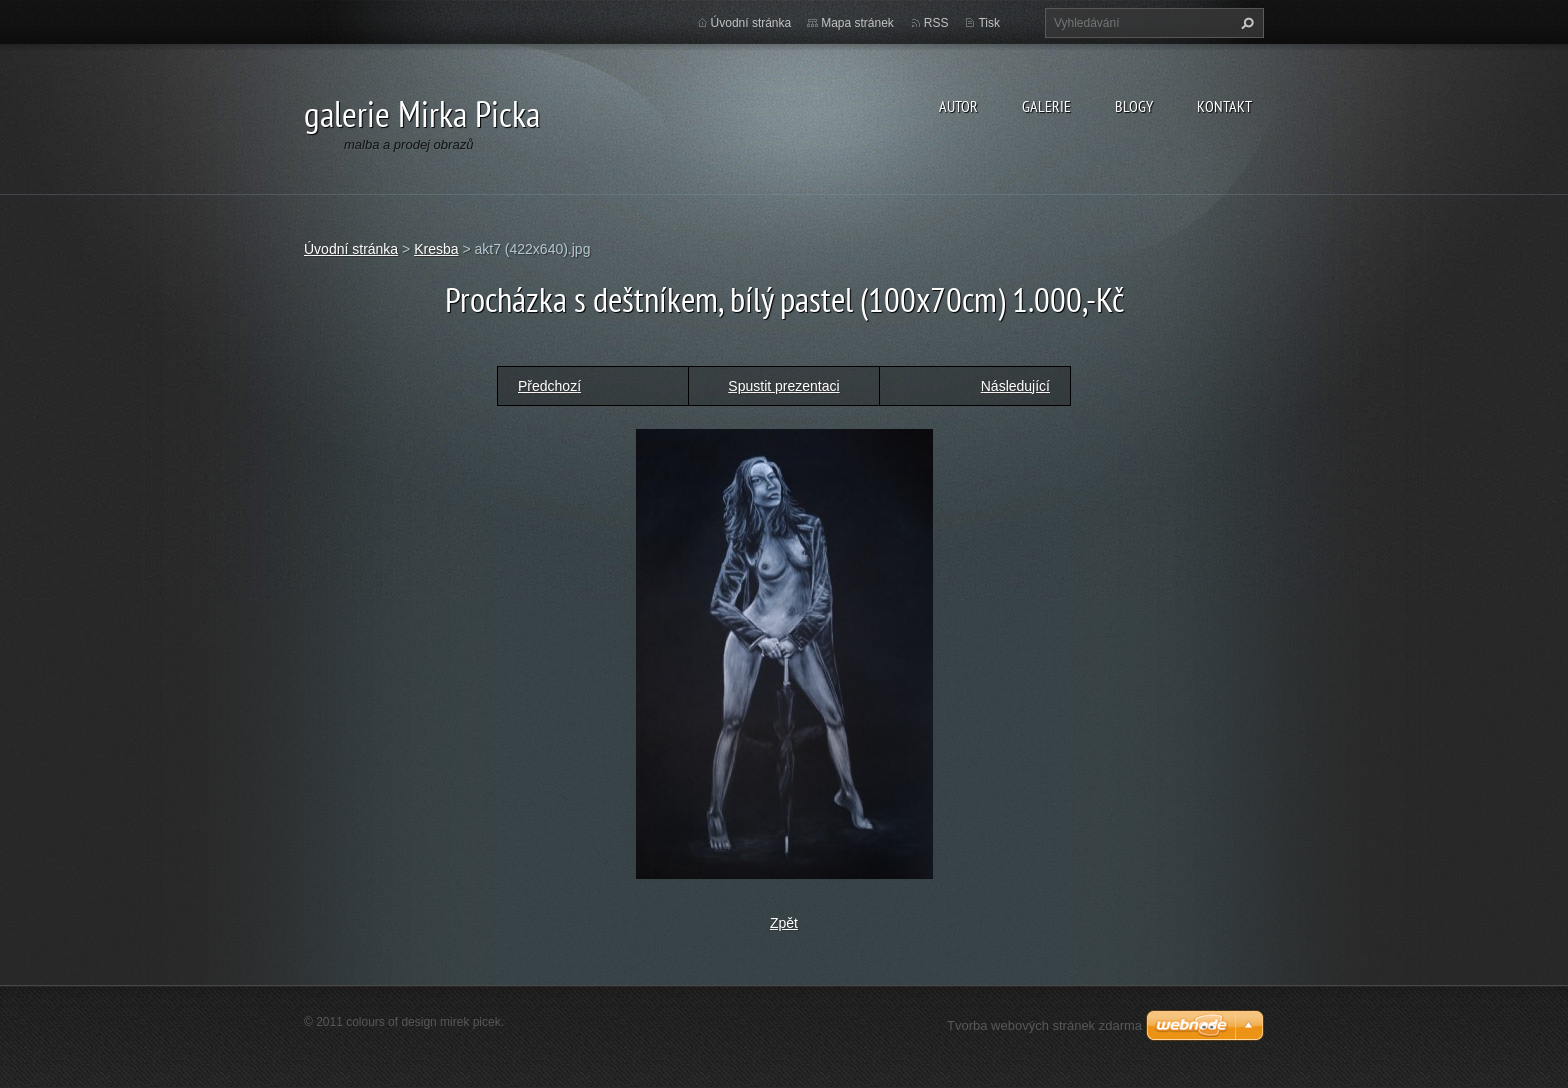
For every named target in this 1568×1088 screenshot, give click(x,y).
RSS (936, 23)
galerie (1046, 106)
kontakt (1224, 106)
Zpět (784, 923)
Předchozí (549, 386)
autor (958, 106)
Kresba (436, 249)
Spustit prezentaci (783, 386)
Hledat (1245, 23)
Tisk (989, 23)
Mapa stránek (857, 23)
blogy (1134, 106)
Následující (1015, 386)
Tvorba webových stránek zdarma (1044, 1025)
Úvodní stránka (751, 23)
